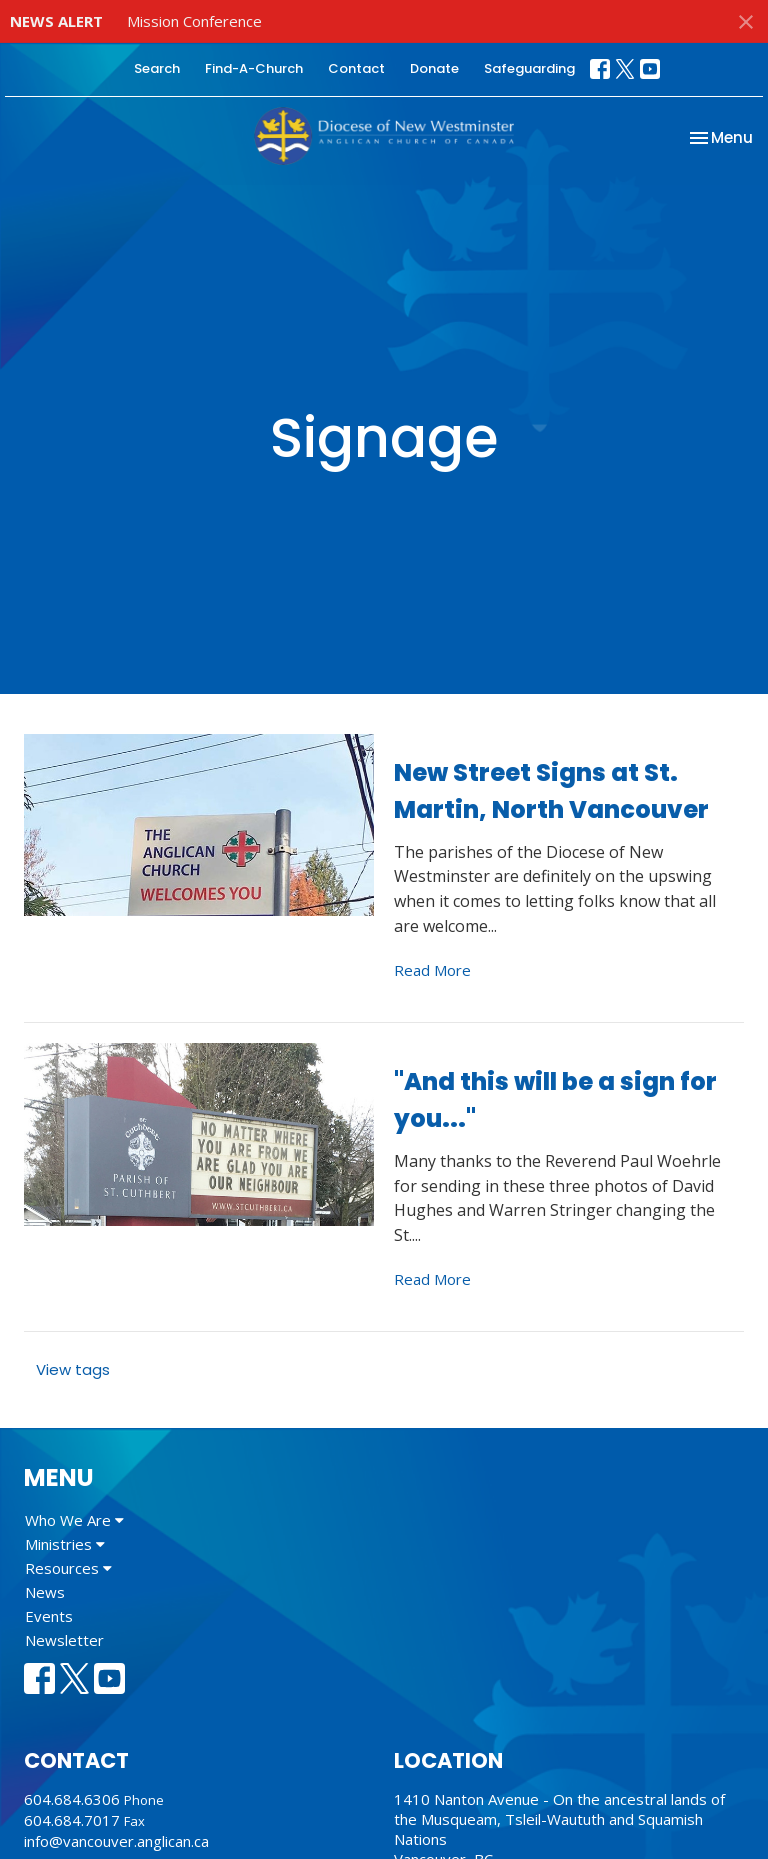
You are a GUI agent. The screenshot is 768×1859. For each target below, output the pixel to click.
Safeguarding (529, 68)
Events (49, 1616)
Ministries (65, 1544)
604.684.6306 (72, 1799)
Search (157, 68)
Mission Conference (194, 21)
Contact (356, 68)
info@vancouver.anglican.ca (116, 1841)
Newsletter (64, 1640)
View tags (73, 1369)
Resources (68, 1568)
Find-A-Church (254, 68)
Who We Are (74, 1520)
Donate (434, 68)
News (45, 1592)
